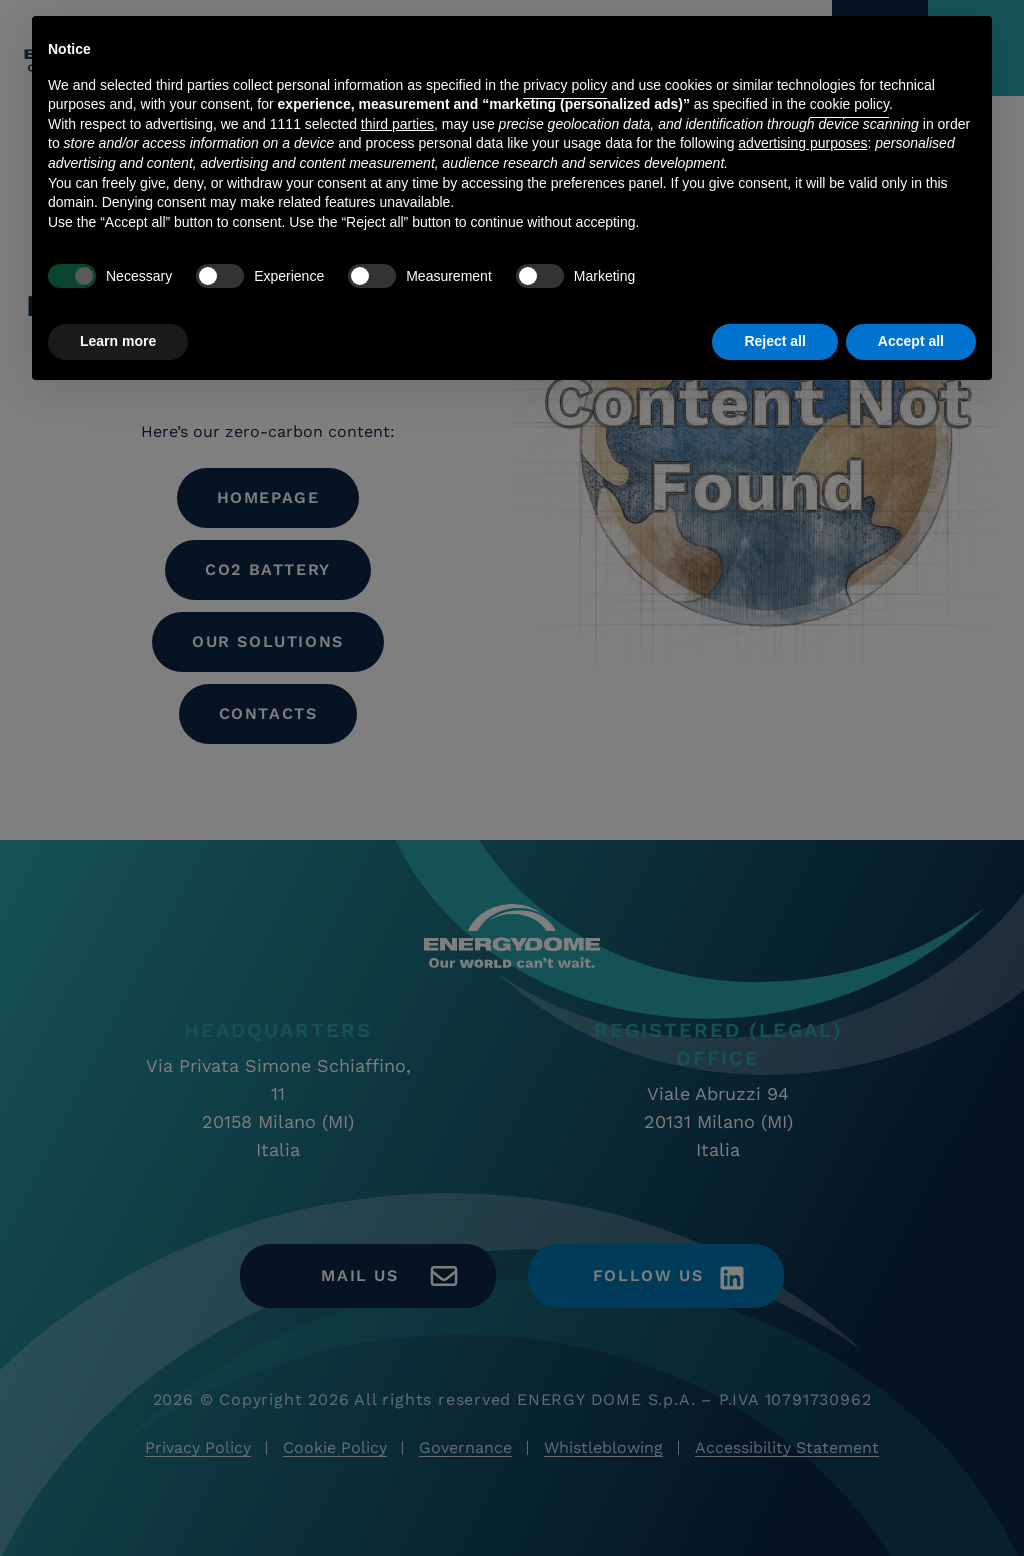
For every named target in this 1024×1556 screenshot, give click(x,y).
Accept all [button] (911, 341)
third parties (397, 124)
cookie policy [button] (849, 104)
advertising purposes (802, 143)
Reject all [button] (774, 341)
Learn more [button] (118, 341)
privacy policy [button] (565, 85)
